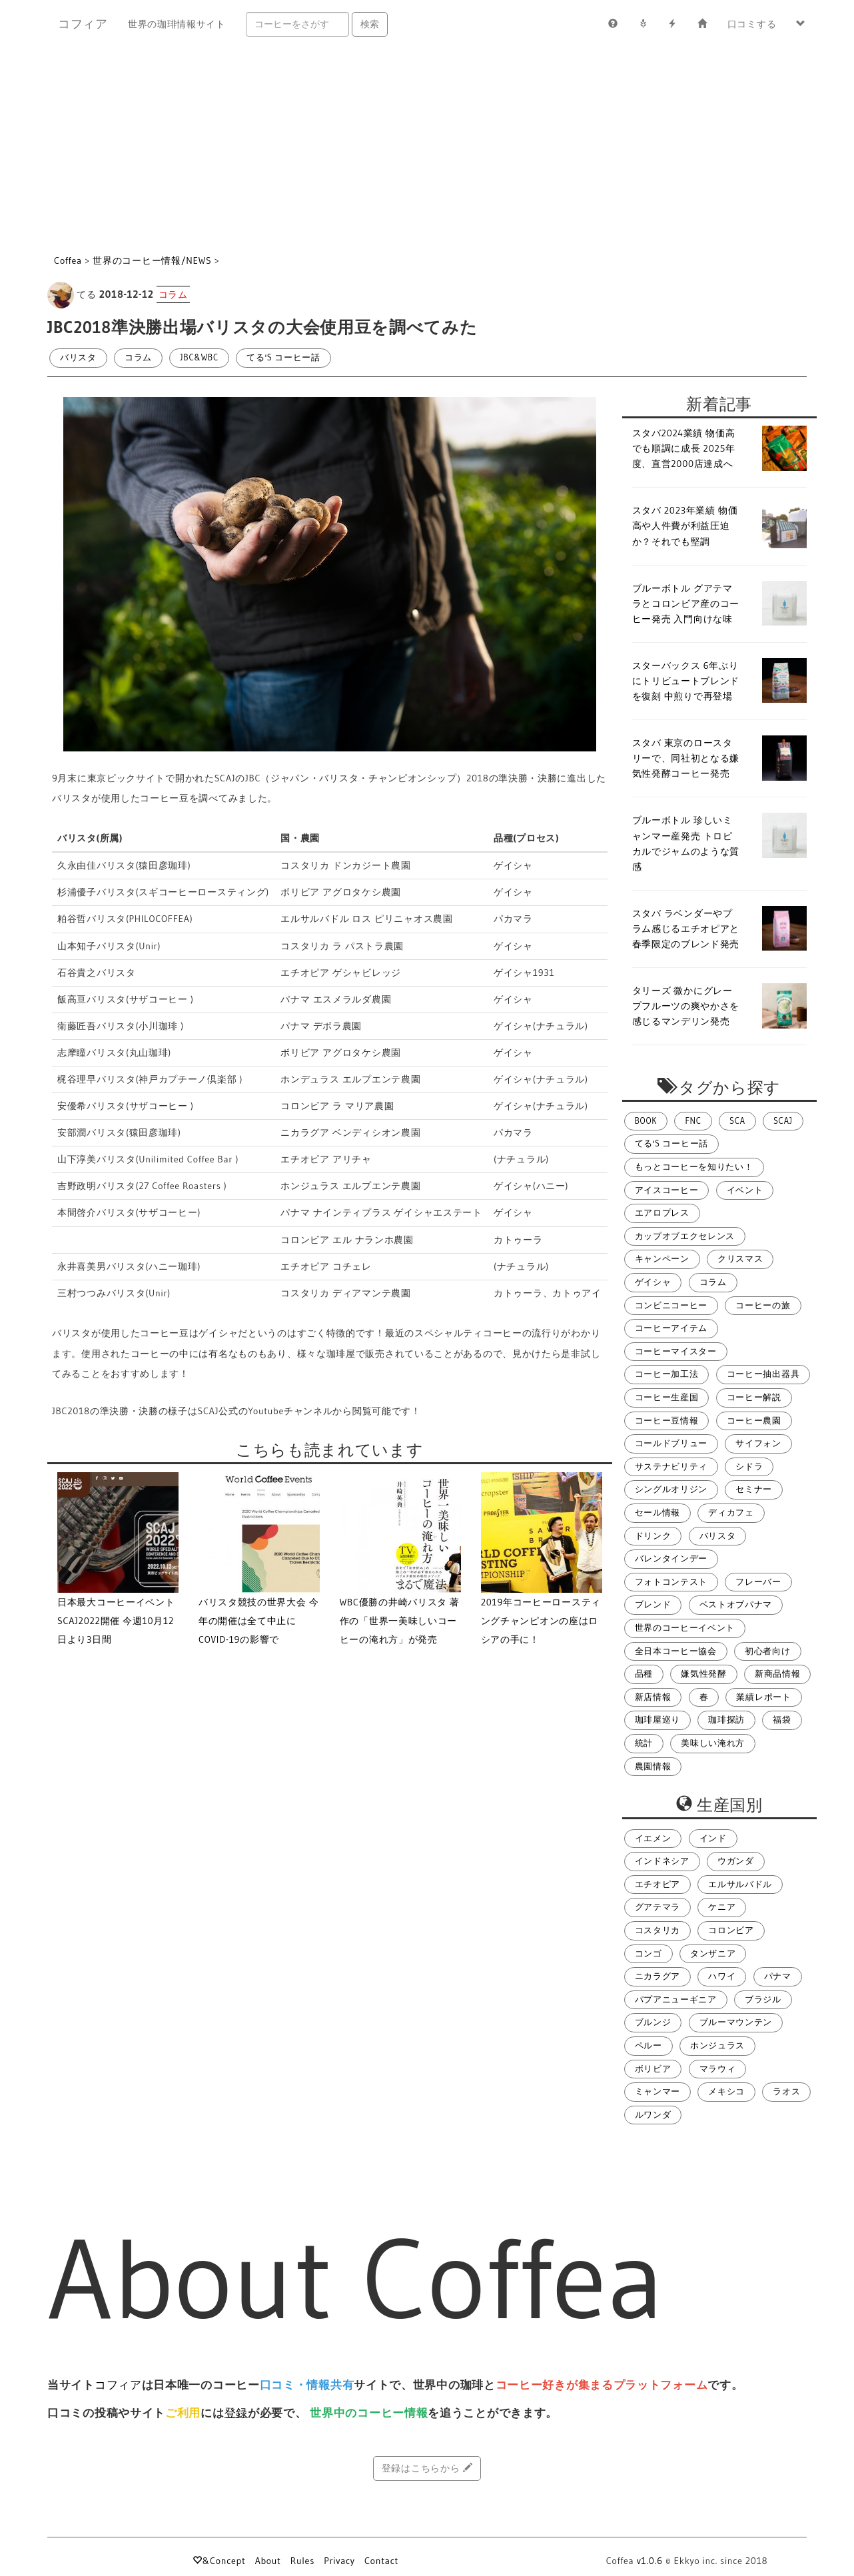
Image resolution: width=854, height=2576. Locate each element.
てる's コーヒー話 (283, 357)
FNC (693, 1121)
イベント (745, 1190)
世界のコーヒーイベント (685, 1628)
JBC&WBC (199, 357)
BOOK (646, 1121)
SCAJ (783, 1121)
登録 (236, 2412)
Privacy (339, 2561)
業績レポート (763, 1697)
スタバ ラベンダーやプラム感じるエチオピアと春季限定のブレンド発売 (686, 928)
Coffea (68, 260)
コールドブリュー (671, 1443)
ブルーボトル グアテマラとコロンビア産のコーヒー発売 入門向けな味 (686, 603)
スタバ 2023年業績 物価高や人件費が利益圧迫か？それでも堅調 (685, 525)
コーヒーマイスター (676, 1351)
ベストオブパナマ (736, 1604)
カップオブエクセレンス (685, 1236)
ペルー (648, 2045)
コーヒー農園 (754, 1421)
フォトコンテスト (671, 1582)
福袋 (782, 1720)
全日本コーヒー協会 (676, 1651)
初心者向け (768, 1651)
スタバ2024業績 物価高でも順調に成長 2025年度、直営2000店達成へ (683, 448)
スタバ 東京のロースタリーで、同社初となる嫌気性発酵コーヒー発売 (686, 758)
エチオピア (658, 1884)
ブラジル (763, 1999)
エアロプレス (662, 1213)
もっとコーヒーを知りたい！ (694, 1167)
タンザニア (713, 1953)
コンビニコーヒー (671, 1305)
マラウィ (717, 2069)
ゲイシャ (653, 1282)
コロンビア (731, 1930)
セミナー (753, 1489)
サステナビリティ (671, 1467)
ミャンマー (658, 2091)
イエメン (653, 1838)
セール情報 (658, 1512)
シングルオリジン (671, 1489)
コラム (138, 357)
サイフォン (758, 1443)
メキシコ (726, 2091)
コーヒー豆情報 (667, 1421)
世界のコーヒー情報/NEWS (152, 260)
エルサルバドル (740, 1884)
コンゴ (648, 1953)
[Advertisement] (427, 148)
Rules (302, 2561)
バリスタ (78, 357)
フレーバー (758, 1582)
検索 (369, 24)
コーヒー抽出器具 (763, 1374)
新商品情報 (778, 1674)
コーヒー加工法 (667, 1374)
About (268, 2561)
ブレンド (653, 1604)
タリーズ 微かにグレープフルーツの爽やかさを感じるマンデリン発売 (686, 1006)
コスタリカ (658, 1930)
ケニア (721, 1907)
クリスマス (740, 1259)
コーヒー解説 (754, 1397)
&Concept (219, 2561)
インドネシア (662, 1861)
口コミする (752, 24)
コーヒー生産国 (667, 1397)
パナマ (777, 1976)
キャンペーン (662, 1259)
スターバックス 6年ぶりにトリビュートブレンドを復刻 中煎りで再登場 (686, 680)
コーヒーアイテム (671, 1328)
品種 (644, 1674)
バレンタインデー (671, 1558)
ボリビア (653, 2069)
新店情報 (653, 1697)
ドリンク (653, 1536)
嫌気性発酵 (704, 1674)
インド (713, 1838)
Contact (381, 2561)
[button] (801, 24)
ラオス (786, 2091)
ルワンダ (653, 2115)
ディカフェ (731, 1512)
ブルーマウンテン (736, 2022)
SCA (737, 1121)
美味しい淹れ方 (713, 1743)
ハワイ (721, 1976)
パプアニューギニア (676, 1999)
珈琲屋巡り (658, 1720)
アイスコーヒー (667, 1190)
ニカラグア (658, 1976)
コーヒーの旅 (762, 1305)
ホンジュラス (717, 2045)
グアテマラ (658, 1907)
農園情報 (653, 1766)
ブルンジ (653, 2022)
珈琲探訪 (726, 1720)
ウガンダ (735, 1861)
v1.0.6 (650, 2561)
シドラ (749, 1467)
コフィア (83, 24)
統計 (644, 1743)
